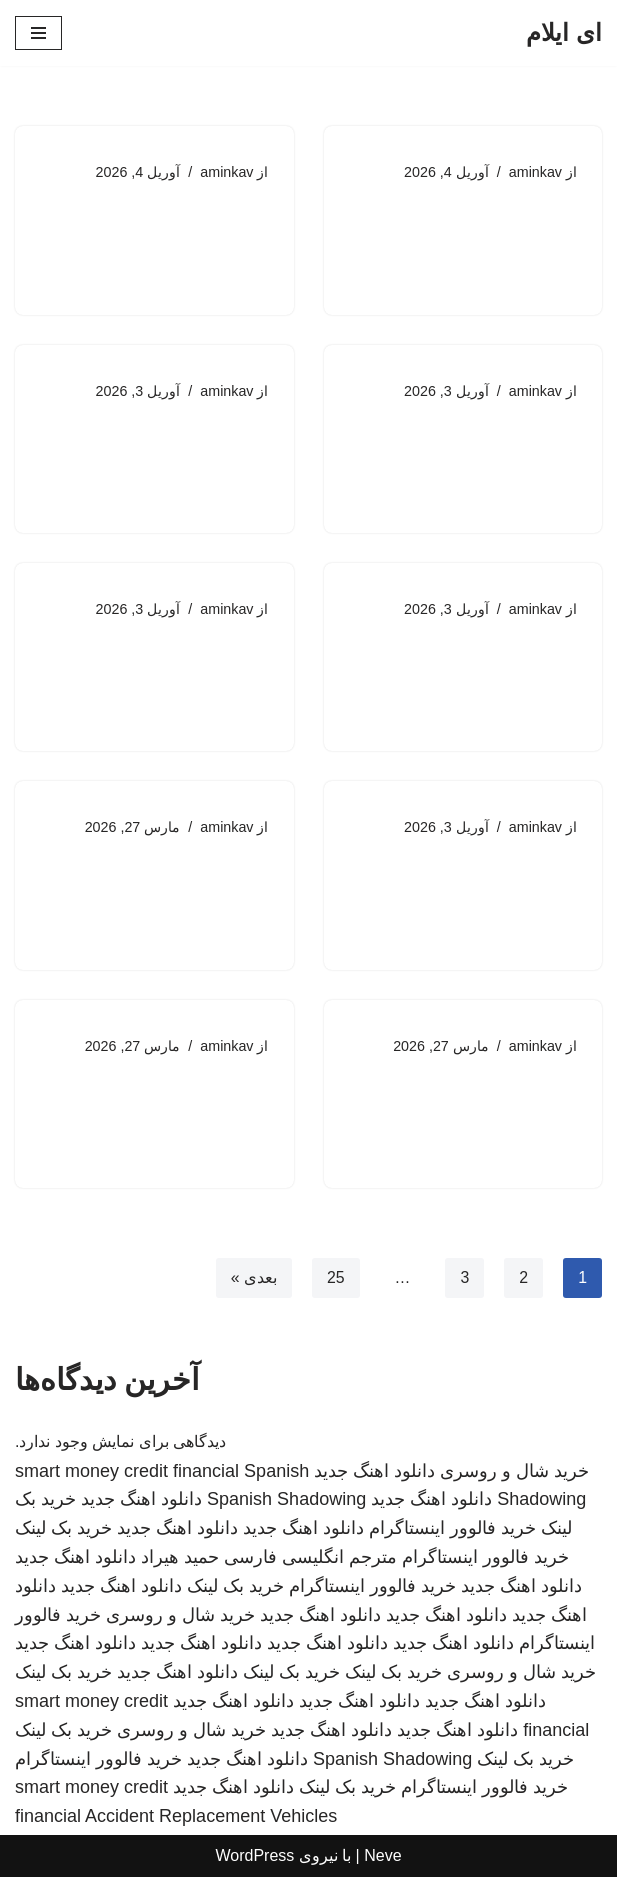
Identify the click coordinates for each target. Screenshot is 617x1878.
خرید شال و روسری (514, 1472)
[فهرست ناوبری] (38, 33)
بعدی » (253, 1279)
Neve (382, 1857)
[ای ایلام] (564, 33)
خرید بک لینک (63, 1530)
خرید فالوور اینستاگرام (452, 1530)
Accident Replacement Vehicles (211, 1818)
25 (335, 1279)
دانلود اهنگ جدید (374, 1472)
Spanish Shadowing (286, 1501)
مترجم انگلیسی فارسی (310, 1559)
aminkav (535, 172)
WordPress (254, 1857)
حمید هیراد (180, 1559)
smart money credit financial (127, 1472)
